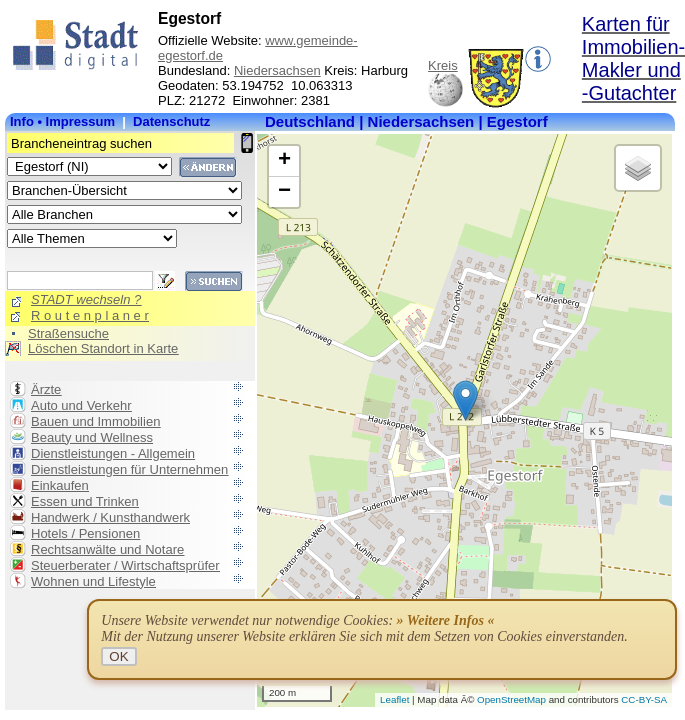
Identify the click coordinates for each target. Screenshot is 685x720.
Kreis (443, 65)
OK (118, 656)
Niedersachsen (277, 70)
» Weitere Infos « (446, 620)
